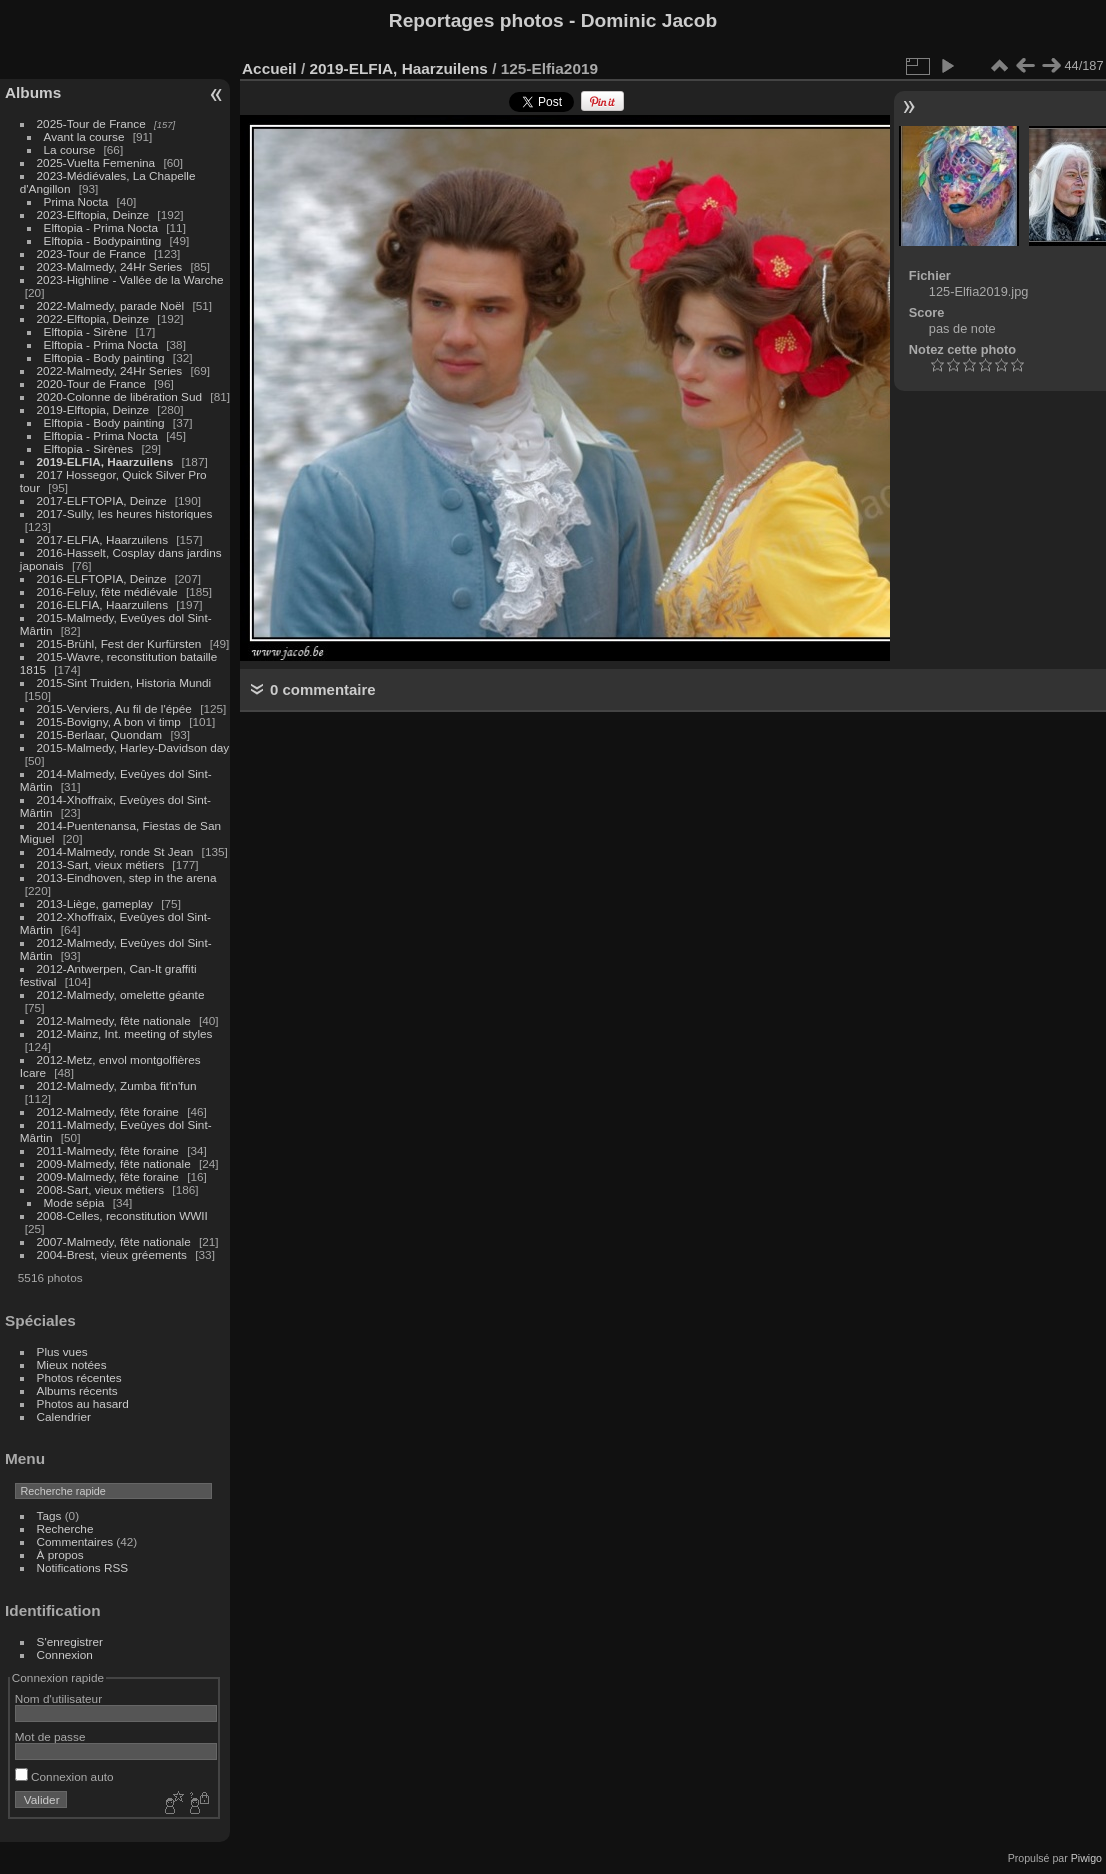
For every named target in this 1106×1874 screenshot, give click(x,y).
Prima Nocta (76, 201)
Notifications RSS (83, 1567)
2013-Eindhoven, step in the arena (127, 877)
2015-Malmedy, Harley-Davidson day (133, 747)
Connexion (65, 1654)
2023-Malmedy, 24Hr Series (110, 266)
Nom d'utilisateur (58, 1698)
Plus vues (62, 1351)
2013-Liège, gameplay (95, 903)
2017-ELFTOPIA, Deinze (102, 500)
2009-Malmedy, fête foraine (108, 1176)
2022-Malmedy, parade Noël (111, 305)
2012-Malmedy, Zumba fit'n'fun (117, 1085)
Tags (49, 1515)
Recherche (65, 1528)
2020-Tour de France (91, 383)
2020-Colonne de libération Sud (120, 396)
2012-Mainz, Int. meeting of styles (125, 1033)
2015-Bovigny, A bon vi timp (109, 721)
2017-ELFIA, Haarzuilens (104, 539)
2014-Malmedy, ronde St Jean (115, 851)
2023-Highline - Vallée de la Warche (130, 279)
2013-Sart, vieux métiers (102, 864)
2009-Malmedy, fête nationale (114, 1163)
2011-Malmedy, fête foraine (108, 1150)
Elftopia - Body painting (104, 357)
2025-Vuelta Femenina (96, 162)
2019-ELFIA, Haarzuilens (105, 461)
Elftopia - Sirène (86, 331)
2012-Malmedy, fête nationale (114, 1020)
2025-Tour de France (91, 123)
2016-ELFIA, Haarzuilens (102, 604)
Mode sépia (74, 1202)
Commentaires (75, 1541)
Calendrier (64, 1416)
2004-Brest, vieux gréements (112, 1254)
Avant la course (84, 136)
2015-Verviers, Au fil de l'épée (114, 708)
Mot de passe (50, 1736)
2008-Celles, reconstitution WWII (122, 1215)
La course (70, 149)
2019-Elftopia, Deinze (93, 409)
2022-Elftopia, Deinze (93, 318)
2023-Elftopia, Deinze (93, 214)
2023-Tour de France (91, 253)
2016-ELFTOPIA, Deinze (102, 578)
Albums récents (77, 1390)
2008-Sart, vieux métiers (101, 1189)
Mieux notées (72, 1364)
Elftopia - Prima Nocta (101, 227)
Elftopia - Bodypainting (103, 240)
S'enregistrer (70, 1641)
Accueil (269, 68)
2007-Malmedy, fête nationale (114, 1241)
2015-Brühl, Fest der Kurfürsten (119, 643)
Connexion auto (64, 1776)
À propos (60, 1554)
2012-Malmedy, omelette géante (121, 994)
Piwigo (1086, 1858)
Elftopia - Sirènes (89, 448)
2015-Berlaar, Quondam (100, 734)
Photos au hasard (83, 1403)
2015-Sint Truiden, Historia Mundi (124, 682)
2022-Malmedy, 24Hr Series (110, 370)
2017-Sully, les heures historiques (125, 513)
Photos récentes (79, 1377)
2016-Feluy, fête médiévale (107, 591)
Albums (33, 92)
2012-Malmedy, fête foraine (108, 1111)
